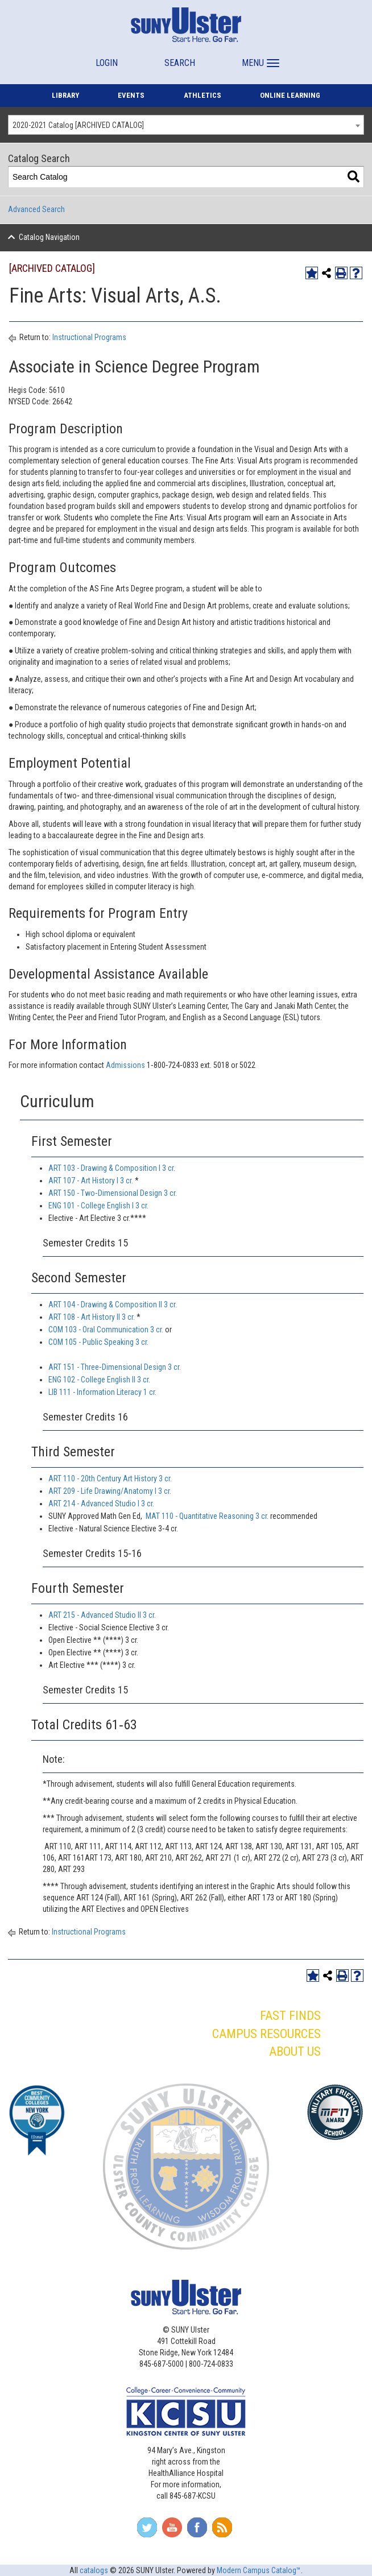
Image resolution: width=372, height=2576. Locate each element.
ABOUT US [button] (295, 2051)
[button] (259, 57)
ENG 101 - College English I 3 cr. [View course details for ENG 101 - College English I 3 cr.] (98, 1205)
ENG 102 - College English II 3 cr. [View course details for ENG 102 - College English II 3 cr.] (99, 1379)
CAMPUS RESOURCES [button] (266, 2034)
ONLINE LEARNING (290, 95)
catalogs (94, 2570)
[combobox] (186, 125)
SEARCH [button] (179, 62)
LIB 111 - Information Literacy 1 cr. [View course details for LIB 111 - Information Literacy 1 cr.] (102, 1392)
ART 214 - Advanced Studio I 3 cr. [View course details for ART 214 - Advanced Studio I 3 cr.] (101, 1503)
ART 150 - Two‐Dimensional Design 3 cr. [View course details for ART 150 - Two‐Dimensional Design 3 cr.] (112, 1193)
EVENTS (131, 95)
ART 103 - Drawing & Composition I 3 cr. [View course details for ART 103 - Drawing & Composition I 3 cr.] (111, 1168)
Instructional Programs (89, 337)
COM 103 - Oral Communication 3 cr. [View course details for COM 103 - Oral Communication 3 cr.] (105, 1329)
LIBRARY (65, 95)
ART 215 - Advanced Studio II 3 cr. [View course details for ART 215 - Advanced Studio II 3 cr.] (102, 1615)
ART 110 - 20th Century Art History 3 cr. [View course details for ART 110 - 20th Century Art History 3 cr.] (110, 1478)
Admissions (126, 1065)
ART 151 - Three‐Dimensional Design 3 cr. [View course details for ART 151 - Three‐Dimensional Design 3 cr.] (114, 1367)
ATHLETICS (202, 95)
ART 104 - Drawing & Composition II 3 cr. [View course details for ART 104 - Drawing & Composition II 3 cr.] (112, 1304)
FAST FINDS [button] (290, 2015)
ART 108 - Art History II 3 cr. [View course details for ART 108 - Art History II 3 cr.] (91, 1317)
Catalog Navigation (49, 237)
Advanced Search (36, 209)
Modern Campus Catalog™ (259, 2570)
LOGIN (107, 62)
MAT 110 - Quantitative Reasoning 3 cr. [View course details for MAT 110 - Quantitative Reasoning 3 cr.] (207, 1516)
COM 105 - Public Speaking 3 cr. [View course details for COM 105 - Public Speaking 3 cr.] (98, 1342)
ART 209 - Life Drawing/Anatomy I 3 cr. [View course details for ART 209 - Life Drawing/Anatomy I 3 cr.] (109, 1491)
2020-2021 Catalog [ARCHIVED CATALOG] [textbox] (78, 125)
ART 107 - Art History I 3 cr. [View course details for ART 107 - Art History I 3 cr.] (90, 1180)
